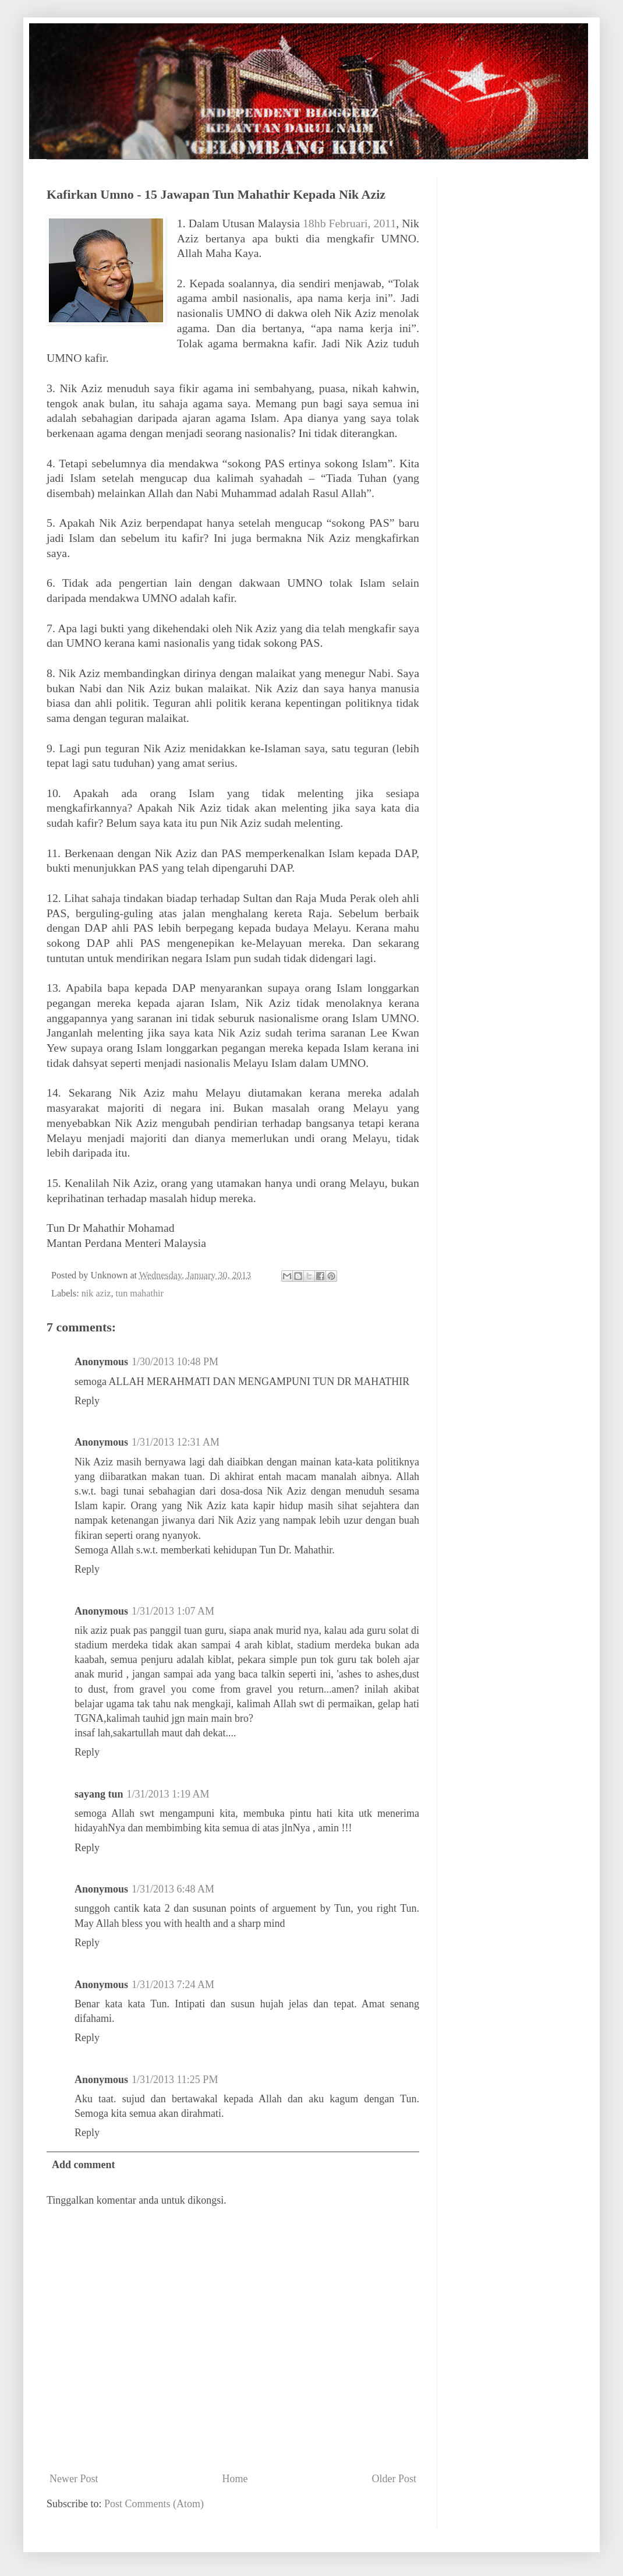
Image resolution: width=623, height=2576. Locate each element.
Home (235, 2479)
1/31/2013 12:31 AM (176, 1442)
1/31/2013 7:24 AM (173, 1984)
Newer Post (73, 2479)
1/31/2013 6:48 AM (173, 1889)
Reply (87, 1401)
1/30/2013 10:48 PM (175, 1362)
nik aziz (96, 1293)
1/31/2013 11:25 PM (175, 2079)
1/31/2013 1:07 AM (173, 1611)
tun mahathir (140, 1293)
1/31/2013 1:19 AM (168, 1794)
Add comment (83, 2164)
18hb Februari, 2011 (349, 223)
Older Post (394, 2479)
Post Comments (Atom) (154, 2504)
